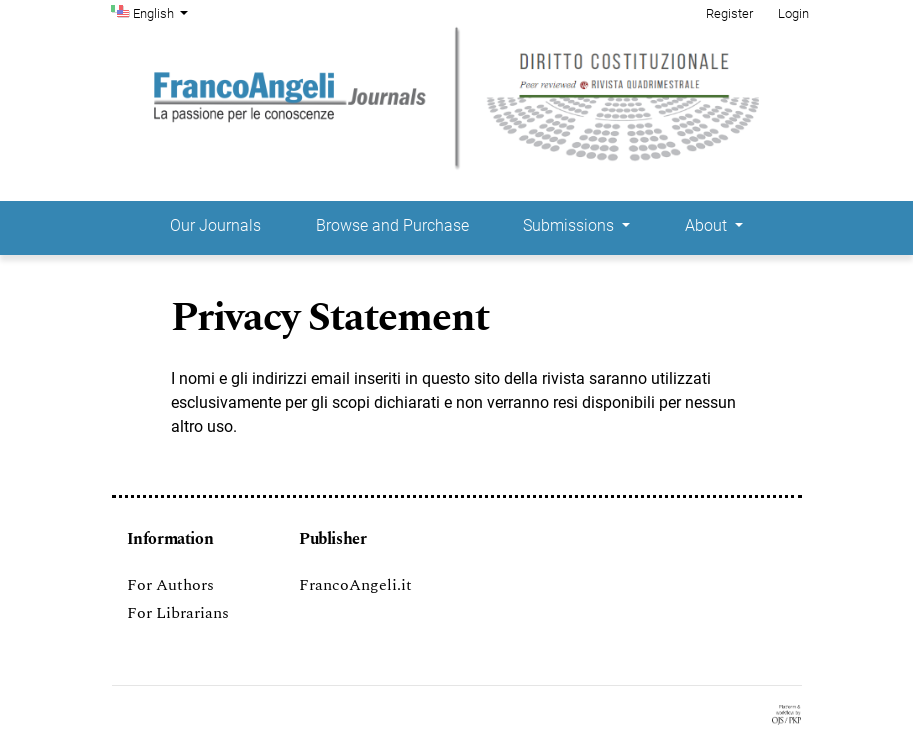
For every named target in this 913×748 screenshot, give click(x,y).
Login (793, 13)
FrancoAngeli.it (355, 585)
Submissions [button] (570, 225)
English (163, 12)
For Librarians (178, 613)
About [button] (708, 225)
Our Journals (215, 225)
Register (729, 13)
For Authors (170, 585)
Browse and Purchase (392, 225)
